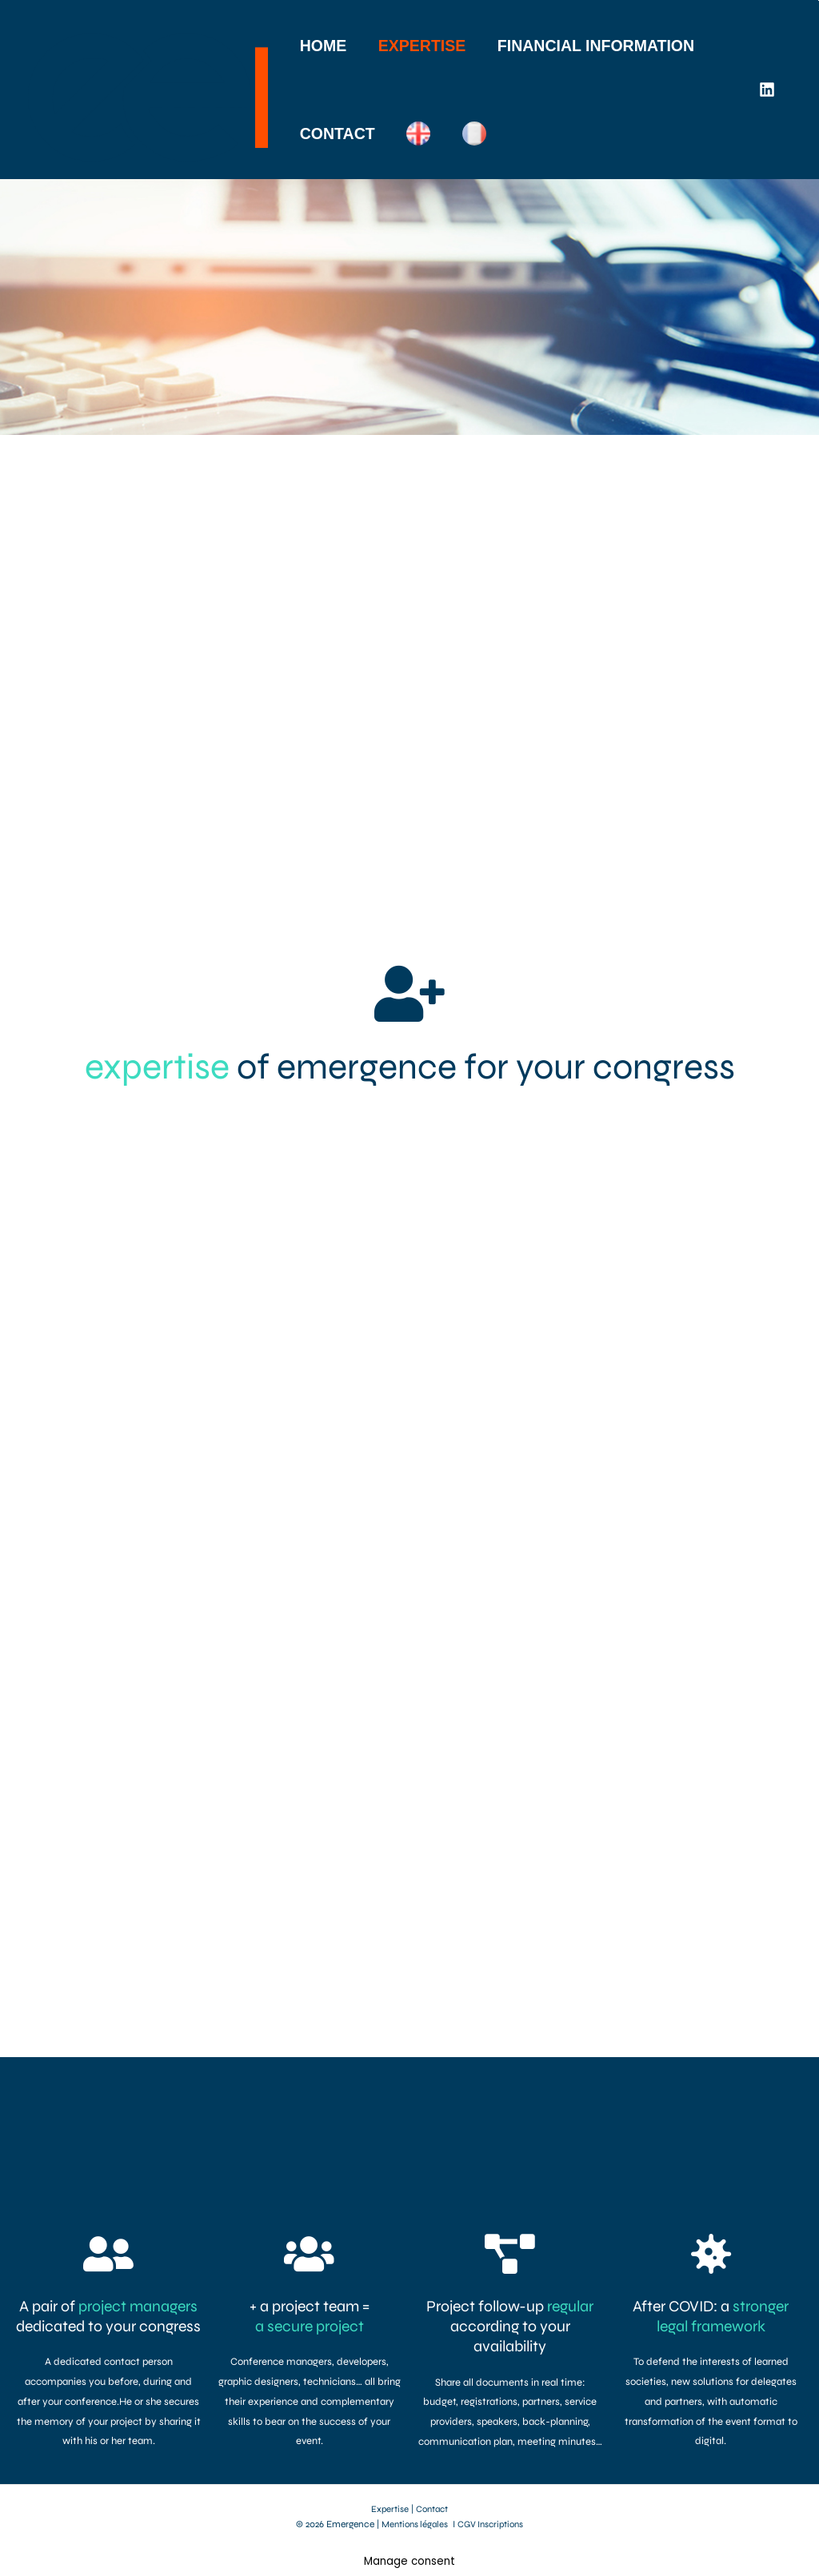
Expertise (389, 2508)
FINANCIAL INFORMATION (594, 45)
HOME (323, 45)
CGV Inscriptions (493, 2524)
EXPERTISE (421, 45)
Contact (432, 2508)
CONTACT (337, 133)
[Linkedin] (767, 90)
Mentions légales (412, 2524)
